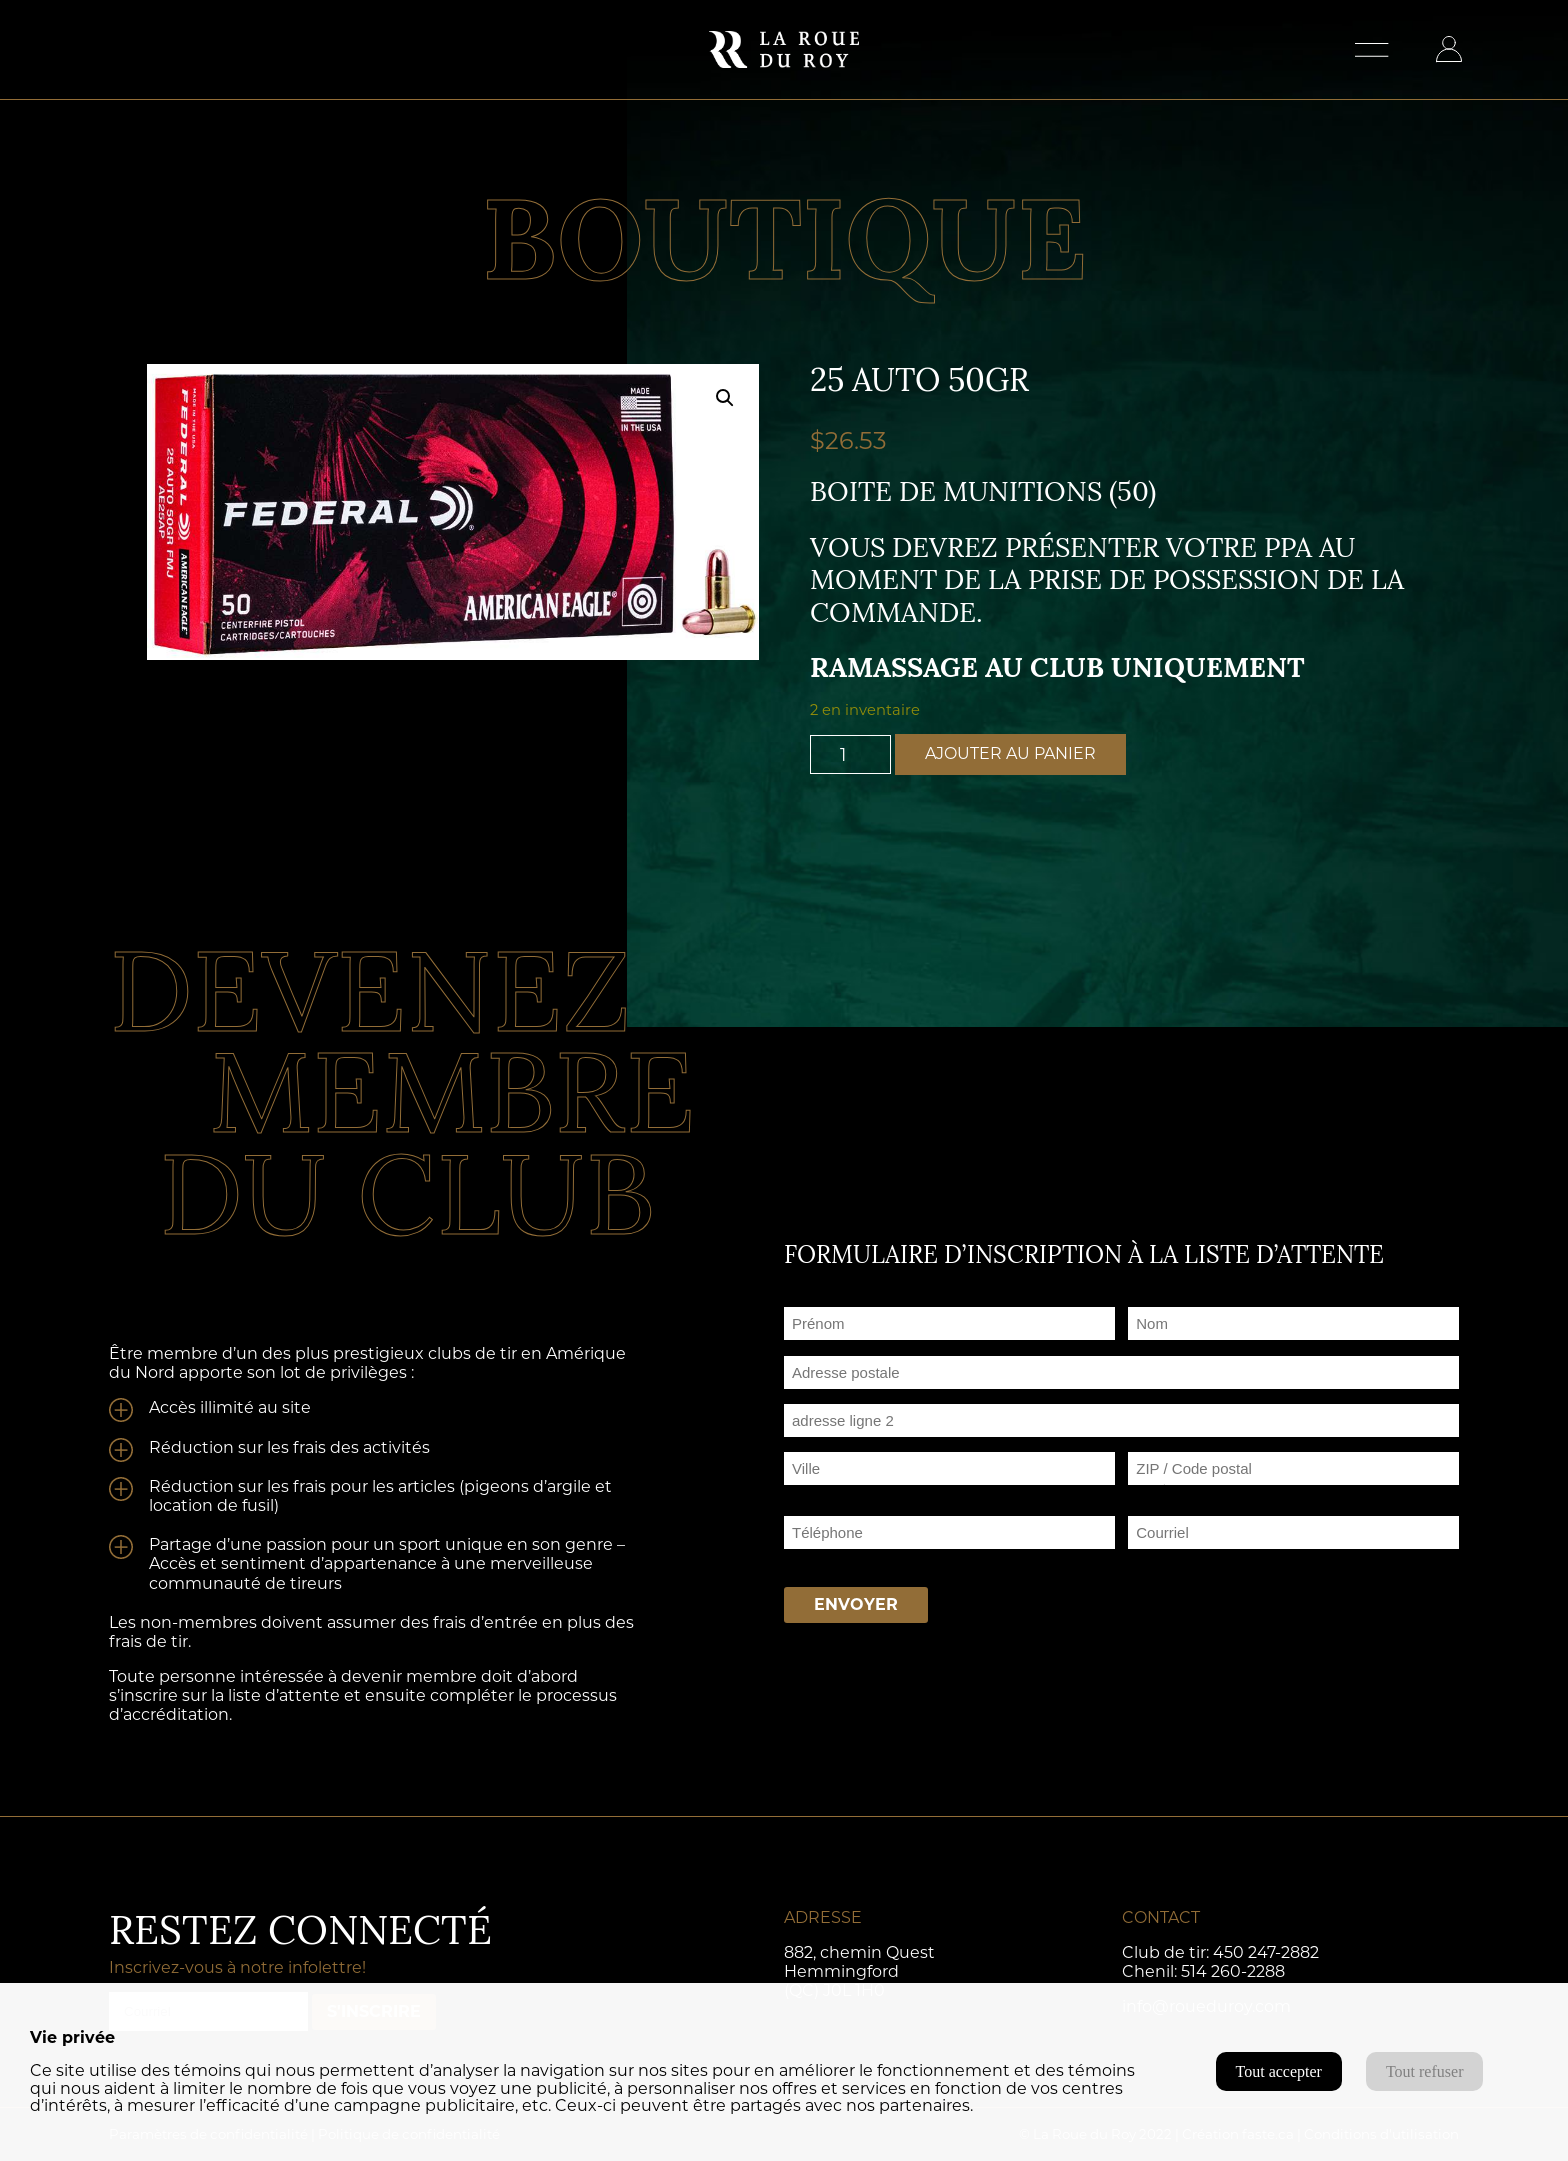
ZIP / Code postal (1190, 1492)
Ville (799, 1492)
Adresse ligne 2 (836, 1444)
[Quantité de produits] (851, 754)
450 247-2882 (1266, 1952)
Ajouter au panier (1010, 753)
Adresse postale (839, 1396)
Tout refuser (1425, 2071)
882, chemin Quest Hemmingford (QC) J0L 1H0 (859, 1971)
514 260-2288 (1233, 1971)
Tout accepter (1279, 2071)
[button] (725, 398)
